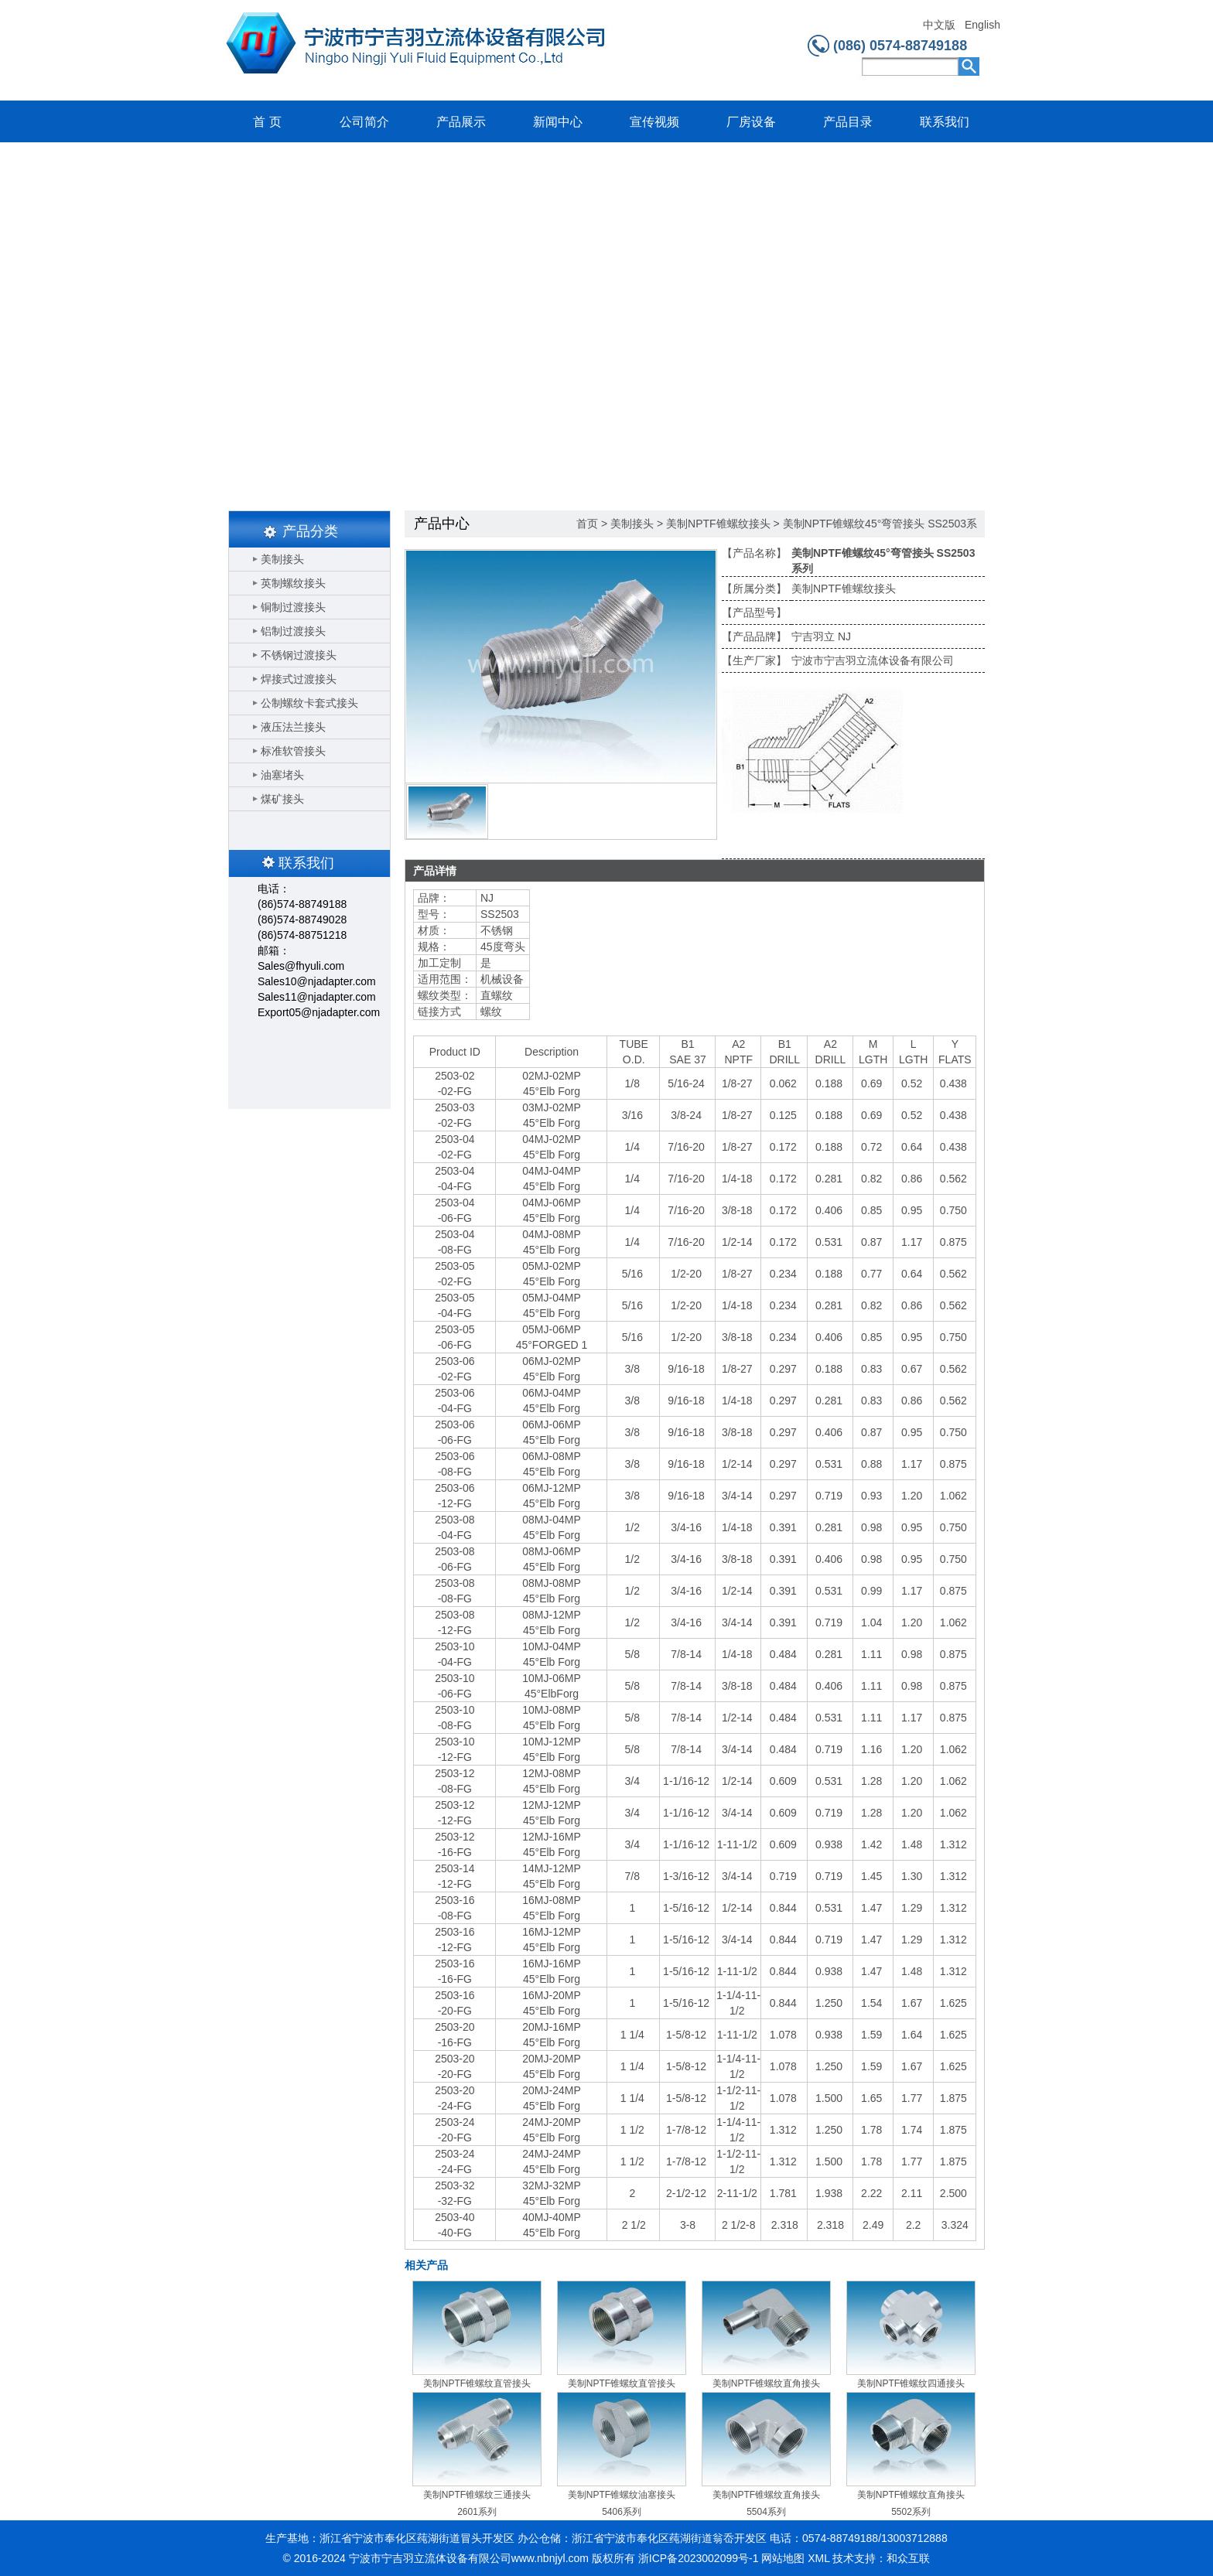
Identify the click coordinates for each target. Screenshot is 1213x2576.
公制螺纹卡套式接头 (309, 703)
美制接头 (282, 559)
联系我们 (944, 121)
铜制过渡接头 (293, 607)
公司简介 (364, 121)
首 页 (267, 121)
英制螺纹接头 (293, 583)
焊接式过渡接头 (299, 679)
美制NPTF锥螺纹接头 (718, 523)
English (982, 25)
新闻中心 (558, 121)
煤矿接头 (282, 799)
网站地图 (783, 2558)
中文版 (939, 25)
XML (818, 2558)
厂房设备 (751, 121)
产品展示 (461, 121)
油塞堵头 (282, 775)
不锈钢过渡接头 (299, 655)
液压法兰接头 (293, 727)
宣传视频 (654, 121)
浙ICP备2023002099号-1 (698, 2558)
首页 (587, 523)
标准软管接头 (293, 751)
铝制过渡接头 (293, 631)
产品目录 (848, 121)
